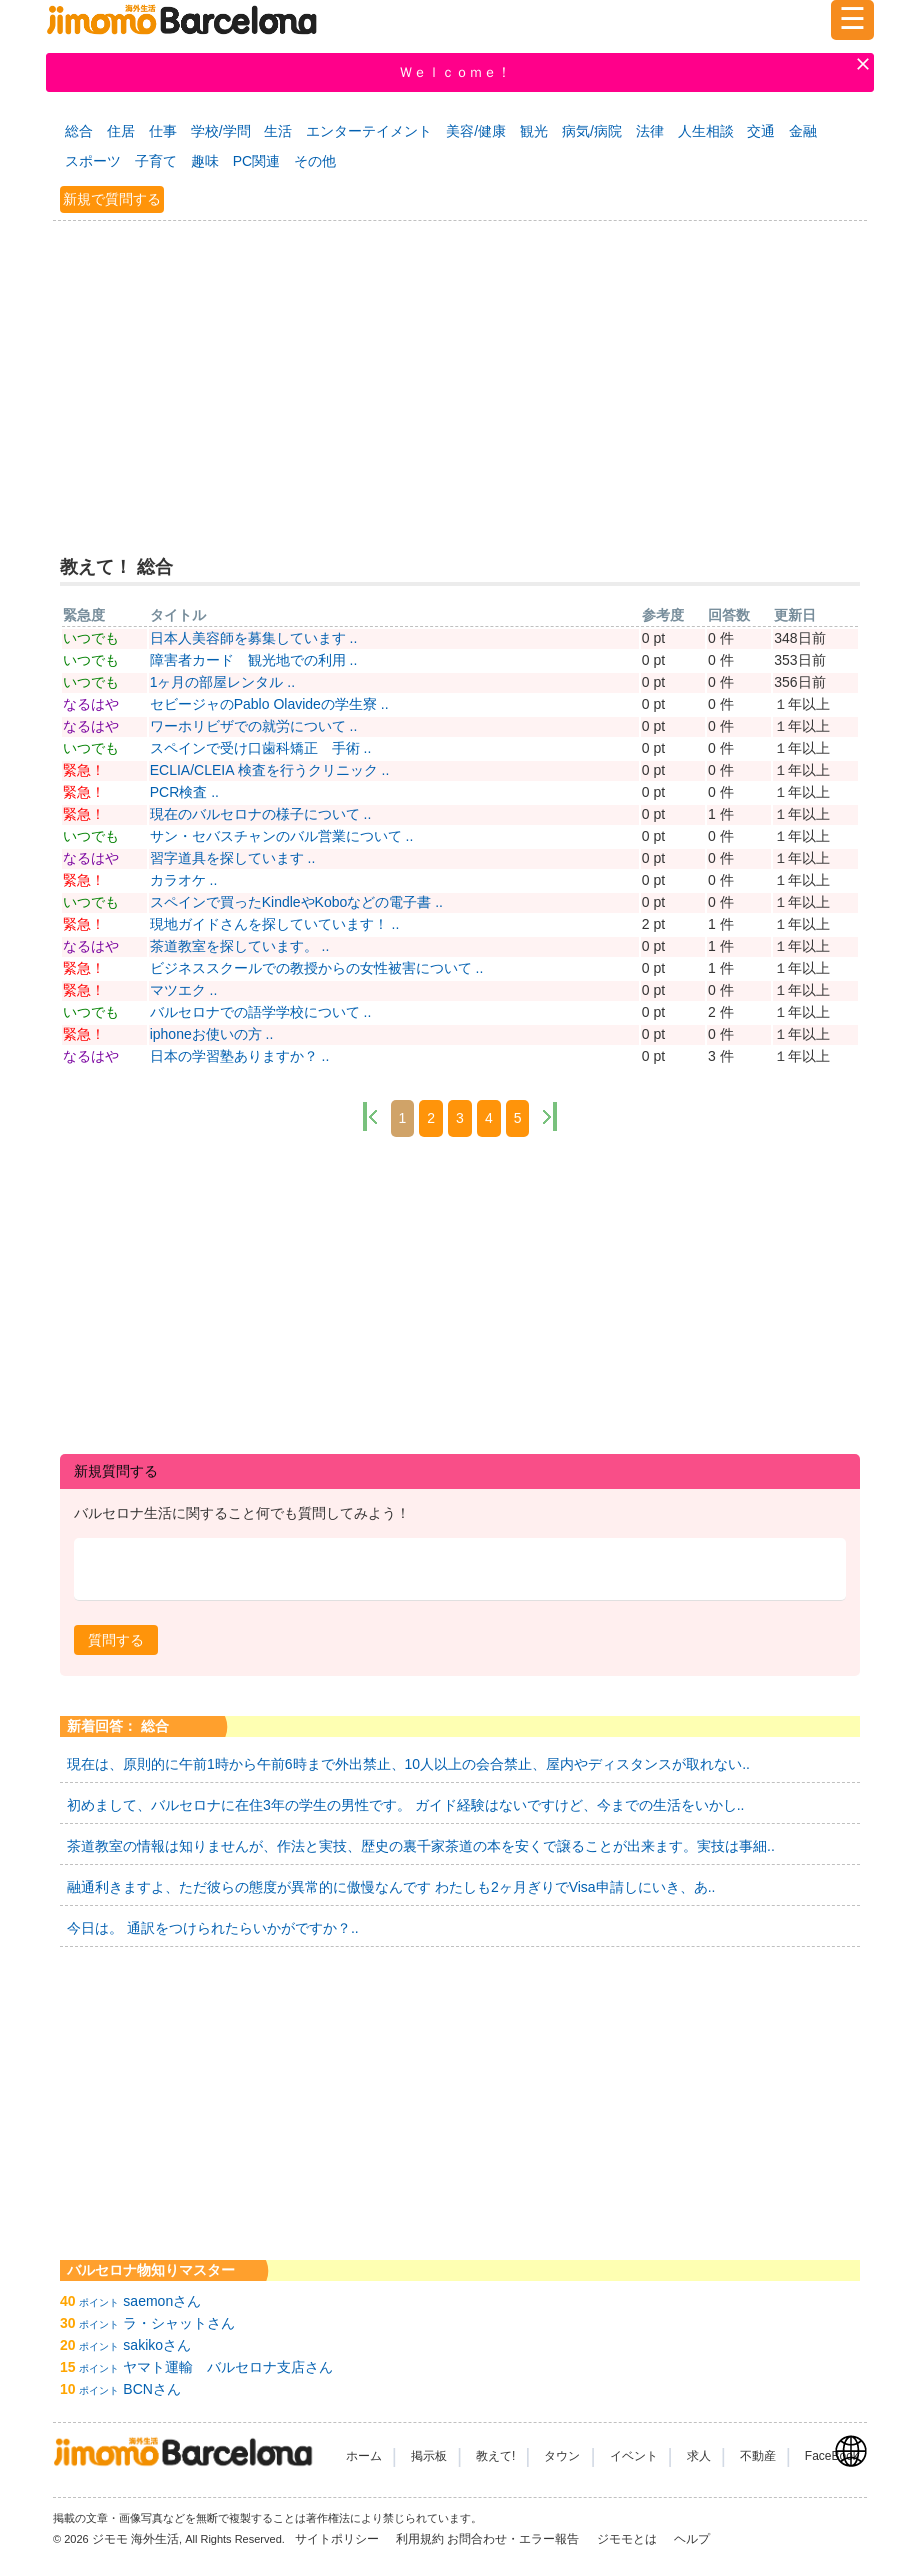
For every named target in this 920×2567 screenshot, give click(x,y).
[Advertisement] (460, 375)
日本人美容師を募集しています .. (254, 638)
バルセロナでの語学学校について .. (261, 1012)
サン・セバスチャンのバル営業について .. (282, 836)
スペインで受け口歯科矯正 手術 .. (261, 748)
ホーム (364, 2456)
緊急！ (84, 770)
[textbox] (460, 1569)
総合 (79, 131)
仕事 (163, 131)
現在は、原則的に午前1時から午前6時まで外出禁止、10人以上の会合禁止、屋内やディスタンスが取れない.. (408, 1764)
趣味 (205, 161)
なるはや (91, 704)
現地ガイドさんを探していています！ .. (275, 924)
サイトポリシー (338, 2539)
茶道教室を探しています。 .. (240, 946)
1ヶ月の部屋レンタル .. (222, 682)
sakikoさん (157, 2345)
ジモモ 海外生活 (135, 2539)
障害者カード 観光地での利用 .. (254, 660)
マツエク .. (184, 990)
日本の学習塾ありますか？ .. (240, 1056)
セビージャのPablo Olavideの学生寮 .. (269, 704)
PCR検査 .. (184, 792)
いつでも (91, 638)
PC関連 (256, 161)
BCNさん (152, 2389)
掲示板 (429, 2456)
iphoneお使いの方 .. (212, 1034)
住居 (121, 131)
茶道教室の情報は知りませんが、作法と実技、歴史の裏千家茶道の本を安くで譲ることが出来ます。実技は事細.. (421, 1846)
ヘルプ (692, 2539)
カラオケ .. (184, 880)
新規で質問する (112, 199)
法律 (650, 131)
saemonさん (162, 2301)
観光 (534, 131)
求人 (699, 2456)
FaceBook (832, 2456)
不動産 (758, 2456)
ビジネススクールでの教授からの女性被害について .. (317, 968)
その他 (315, 161)
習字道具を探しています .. (233, 858)
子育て (156, 161)
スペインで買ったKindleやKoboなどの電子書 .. (296, 902)
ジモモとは (628, 2539)
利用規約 (420, 2539)
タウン (562, 2456)
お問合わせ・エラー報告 (514, 2539)
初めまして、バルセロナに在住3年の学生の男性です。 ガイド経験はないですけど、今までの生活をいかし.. (405, 1805)
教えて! (495, 2456)
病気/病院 (592, 131)
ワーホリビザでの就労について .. (254, 726)
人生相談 (706, 131)
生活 (278, 131)
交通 (761, 131)
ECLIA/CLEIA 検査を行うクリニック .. (270, 770)
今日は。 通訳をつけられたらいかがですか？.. (213, 1928)
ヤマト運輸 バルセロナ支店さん (228, 2367)
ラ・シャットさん (179, 2323)
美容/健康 (476, 131)
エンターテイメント (369, 131)
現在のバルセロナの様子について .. (261, 814)
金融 (803, 131)
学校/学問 (221, 131)
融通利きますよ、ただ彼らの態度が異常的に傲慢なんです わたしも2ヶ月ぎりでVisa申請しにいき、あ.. (391, 1887)
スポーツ (93, 161)
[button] (116, 1640)
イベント (634, 2456)
